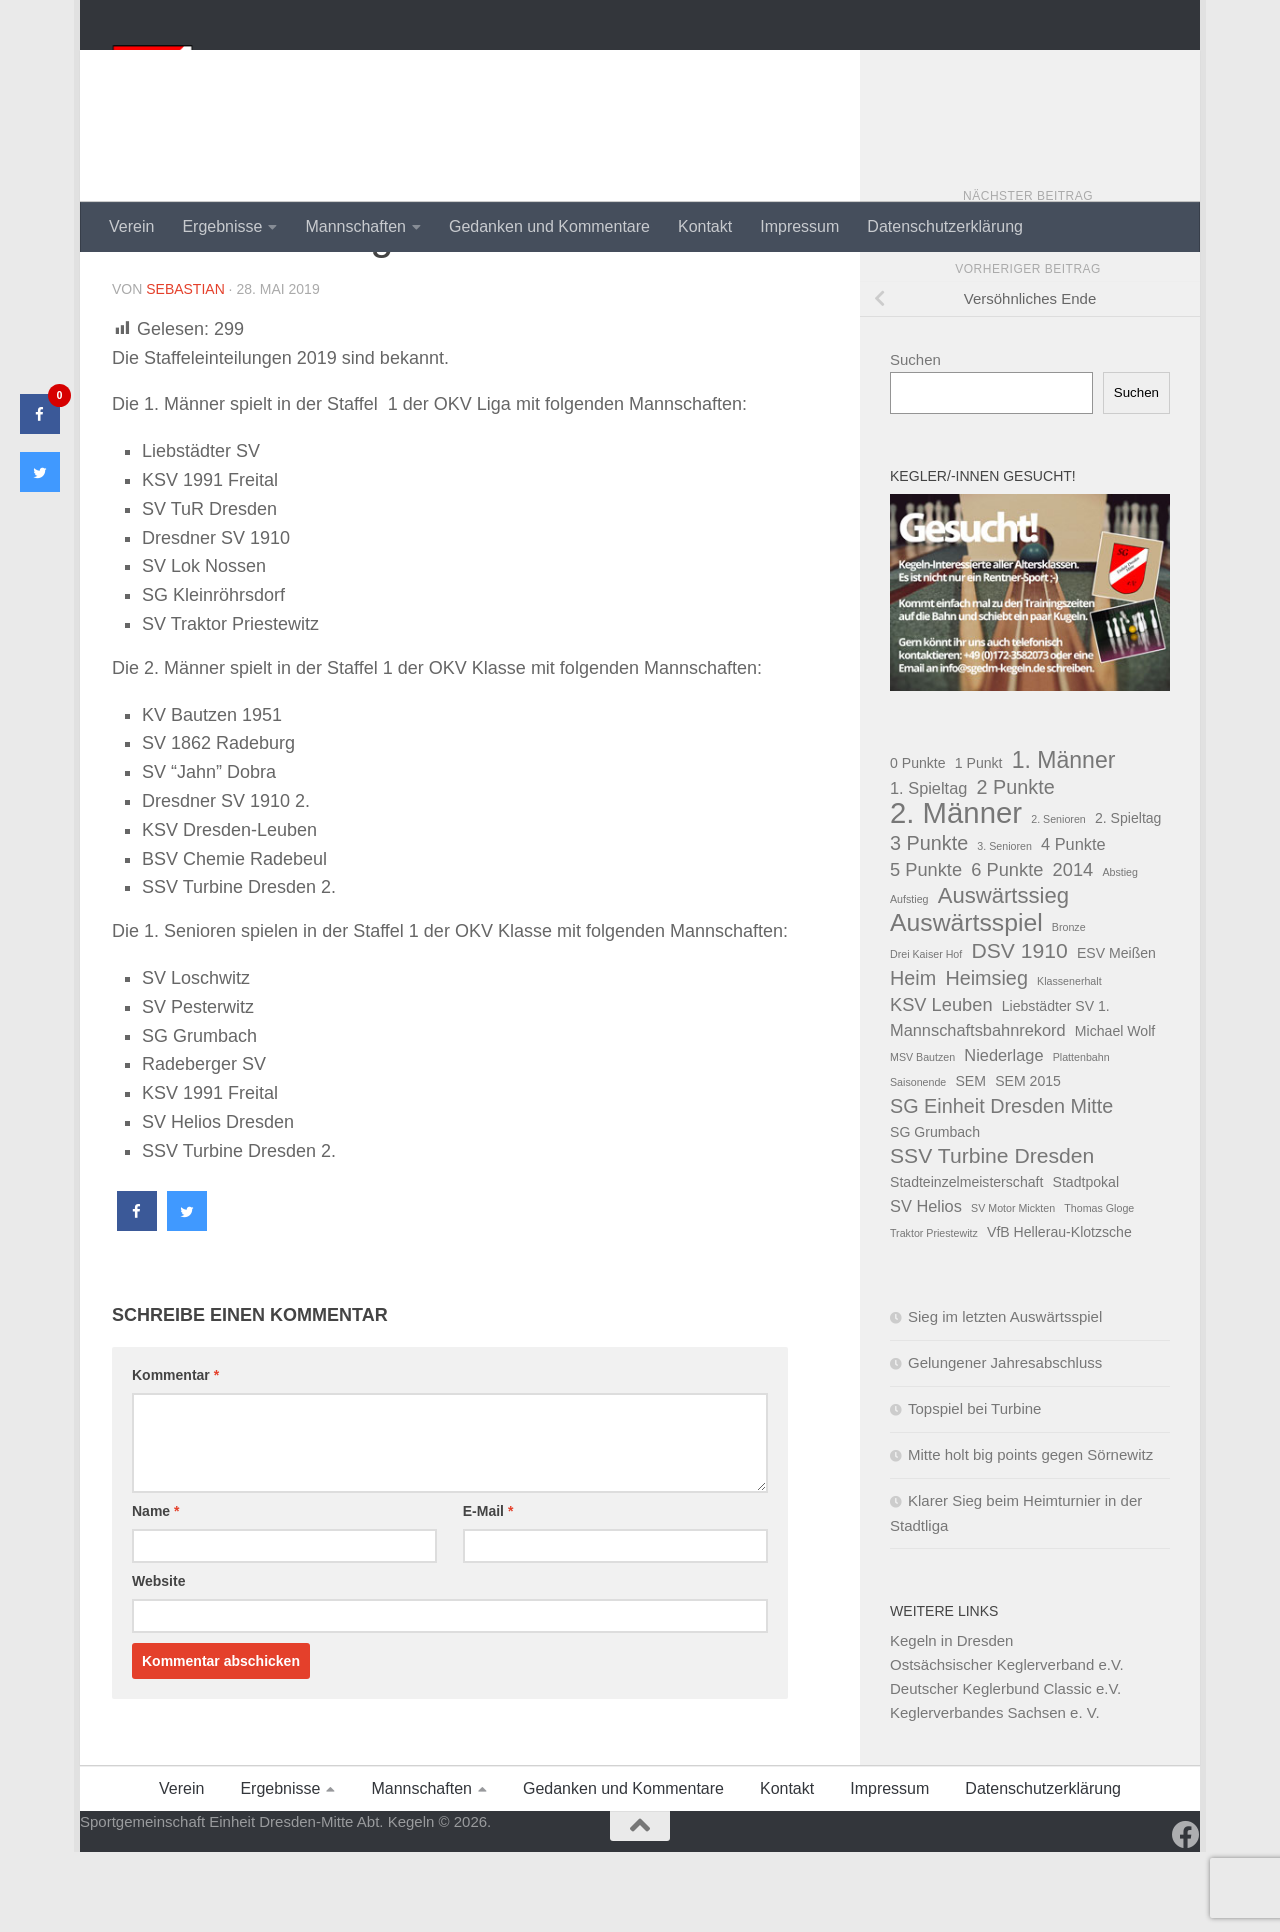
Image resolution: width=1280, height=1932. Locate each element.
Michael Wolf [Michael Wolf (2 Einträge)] (1115, 1111)
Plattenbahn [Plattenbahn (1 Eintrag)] (1081, 1137)
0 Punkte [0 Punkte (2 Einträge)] (918, 843)
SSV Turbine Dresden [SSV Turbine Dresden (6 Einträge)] (992, 1235)
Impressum (799, 226)
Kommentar (175, 1455)
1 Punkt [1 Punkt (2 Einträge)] (979, 843)
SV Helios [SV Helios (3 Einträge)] (926, 1286)
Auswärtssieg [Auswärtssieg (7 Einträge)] (1003, 976)
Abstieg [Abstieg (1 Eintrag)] (1120, 952)
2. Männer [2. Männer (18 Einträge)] (956, 893)
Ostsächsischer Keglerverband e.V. (1007, 1744)
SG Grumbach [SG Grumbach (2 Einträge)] (935, 1212)
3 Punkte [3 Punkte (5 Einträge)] (929, 923)
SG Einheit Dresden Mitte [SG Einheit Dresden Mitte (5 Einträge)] (1001, 1186)
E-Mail (488, 1591)
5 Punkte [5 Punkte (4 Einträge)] (926, 949)
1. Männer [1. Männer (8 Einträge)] (1064, 840)
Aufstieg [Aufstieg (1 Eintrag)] (909, 979)
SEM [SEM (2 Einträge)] (970, 1161)
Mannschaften (355, 226)
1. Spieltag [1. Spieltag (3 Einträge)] (928, 868)
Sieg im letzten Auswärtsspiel (1005, 1396)
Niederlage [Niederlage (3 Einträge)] (1003, 1135)
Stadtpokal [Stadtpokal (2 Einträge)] (1086, 1262)
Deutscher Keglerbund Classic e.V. (1005, 1768)
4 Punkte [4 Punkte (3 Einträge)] (1073, 924)
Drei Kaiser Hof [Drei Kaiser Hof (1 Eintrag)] (926, 1034)
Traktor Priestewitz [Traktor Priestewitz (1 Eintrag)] (934, 1313)
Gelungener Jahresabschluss (1005, 1442)
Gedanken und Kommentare (549, 226)
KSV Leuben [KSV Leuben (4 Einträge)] (941, 1084)
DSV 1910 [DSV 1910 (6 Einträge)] (1019, 1030)
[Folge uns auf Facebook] (1186, 1915)
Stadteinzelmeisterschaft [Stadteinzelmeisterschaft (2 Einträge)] (966, 1262)
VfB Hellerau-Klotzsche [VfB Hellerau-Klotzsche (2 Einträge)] (1059, 1312)
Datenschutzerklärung (945, 226)
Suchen (915, 439)
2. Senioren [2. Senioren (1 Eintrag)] (1058, 899)
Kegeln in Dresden (951, 1720)
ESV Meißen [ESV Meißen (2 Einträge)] (1116, 1033)
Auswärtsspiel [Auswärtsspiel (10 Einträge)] (966, 1003)
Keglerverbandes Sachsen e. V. (995, 1792)
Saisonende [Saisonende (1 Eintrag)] (918, 1162)
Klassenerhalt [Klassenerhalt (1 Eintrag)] (1069, 1061)
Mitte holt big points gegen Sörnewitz (1030, 1534)
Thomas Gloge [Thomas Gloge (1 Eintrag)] (1099, 1288)
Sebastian (185, 369)
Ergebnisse (222, 226)
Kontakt (705, 226)
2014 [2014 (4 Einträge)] (1073, 949)
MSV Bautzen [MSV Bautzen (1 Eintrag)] (922, 1137)
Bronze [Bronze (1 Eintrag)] (1069, 1007)
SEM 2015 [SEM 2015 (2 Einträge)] (1028, 1161)
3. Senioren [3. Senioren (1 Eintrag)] (1004, 926)
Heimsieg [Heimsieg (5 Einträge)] (986, 1058)
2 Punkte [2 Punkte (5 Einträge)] (1016, 867)
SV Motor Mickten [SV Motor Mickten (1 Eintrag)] (1013, 1288)
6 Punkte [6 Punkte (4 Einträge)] (1007, 949)
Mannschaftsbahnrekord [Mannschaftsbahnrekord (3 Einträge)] (978, 1110)
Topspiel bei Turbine (974, 1488)
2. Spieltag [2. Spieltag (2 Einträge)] (1128, 898)
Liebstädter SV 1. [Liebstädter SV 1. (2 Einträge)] (1056, 1086)
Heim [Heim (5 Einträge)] (913, 1058)
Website (158, 1661)
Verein (131, 226)
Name (155, 1591)
